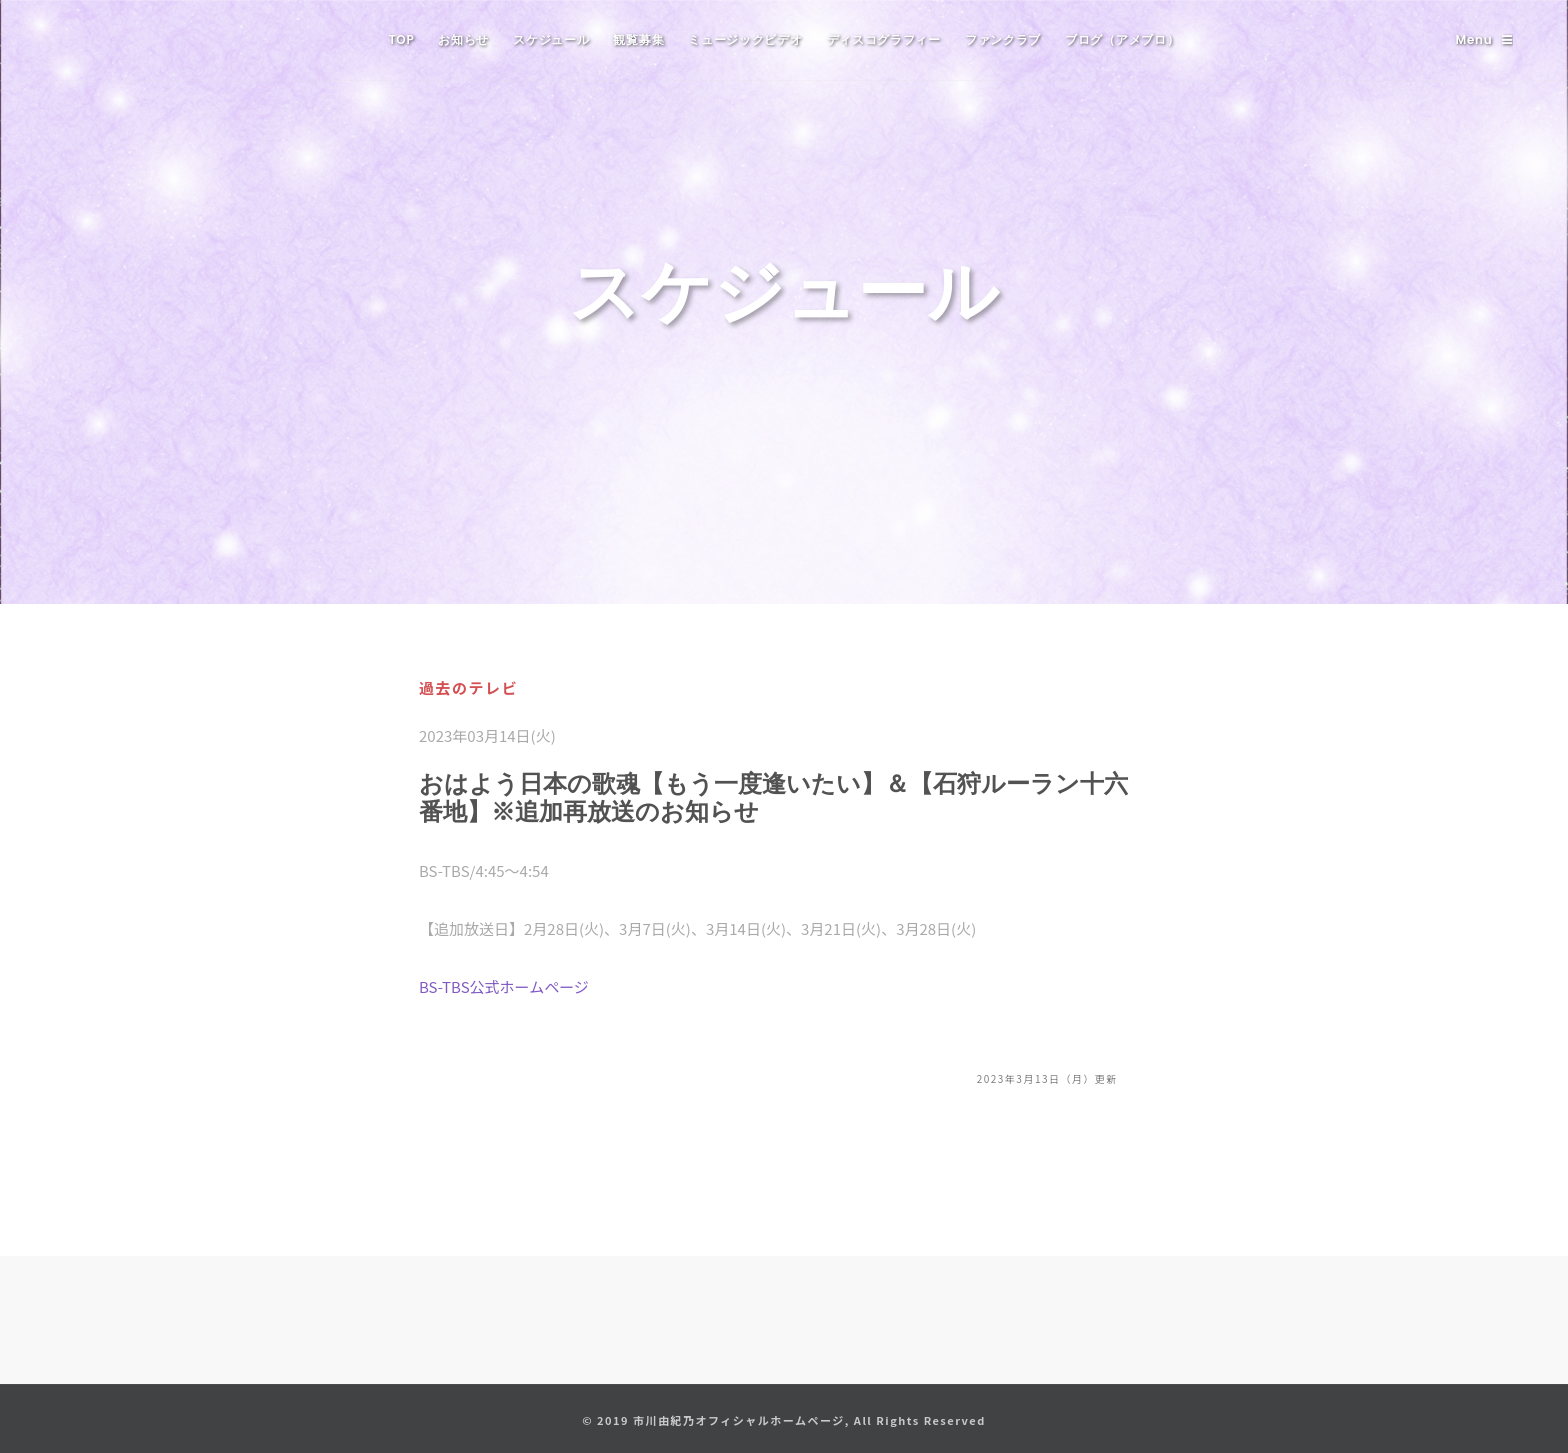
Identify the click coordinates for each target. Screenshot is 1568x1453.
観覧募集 (638, 39)
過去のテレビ (468, 687)
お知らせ (463, 39)
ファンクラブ (1003, 39)
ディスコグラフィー (884, 39)
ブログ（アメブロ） (1122, 39)
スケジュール (551, 39)
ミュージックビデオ (745, 39)
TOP (402, 39)
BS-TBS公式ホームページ (504, 986)
